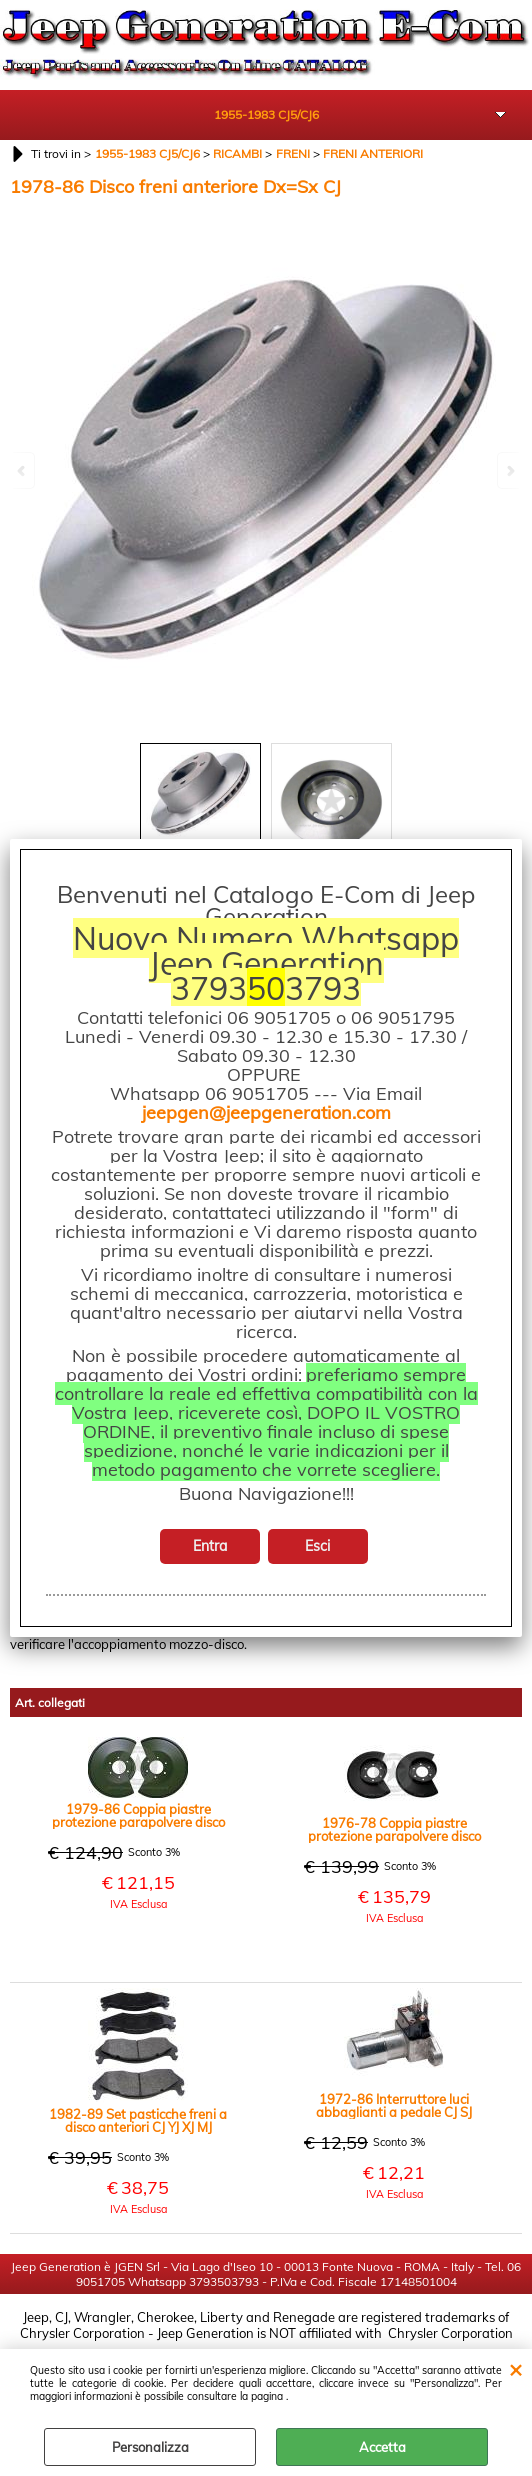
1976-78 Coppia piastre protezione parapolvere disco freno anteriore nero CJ (394, 1828)
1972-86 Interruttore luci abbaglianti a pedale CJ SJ (394, 2104)
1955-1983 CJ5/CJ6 (266, 114)
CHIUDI (515, 2369)
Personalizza (150, 2447)
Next (509, 470)
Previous (23, 470)
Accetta (382, 2447)
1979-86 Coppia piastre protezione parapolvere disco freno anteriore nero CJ (138, 1814)
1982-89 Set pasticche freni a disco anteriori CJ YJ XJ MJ (138, 2119)
